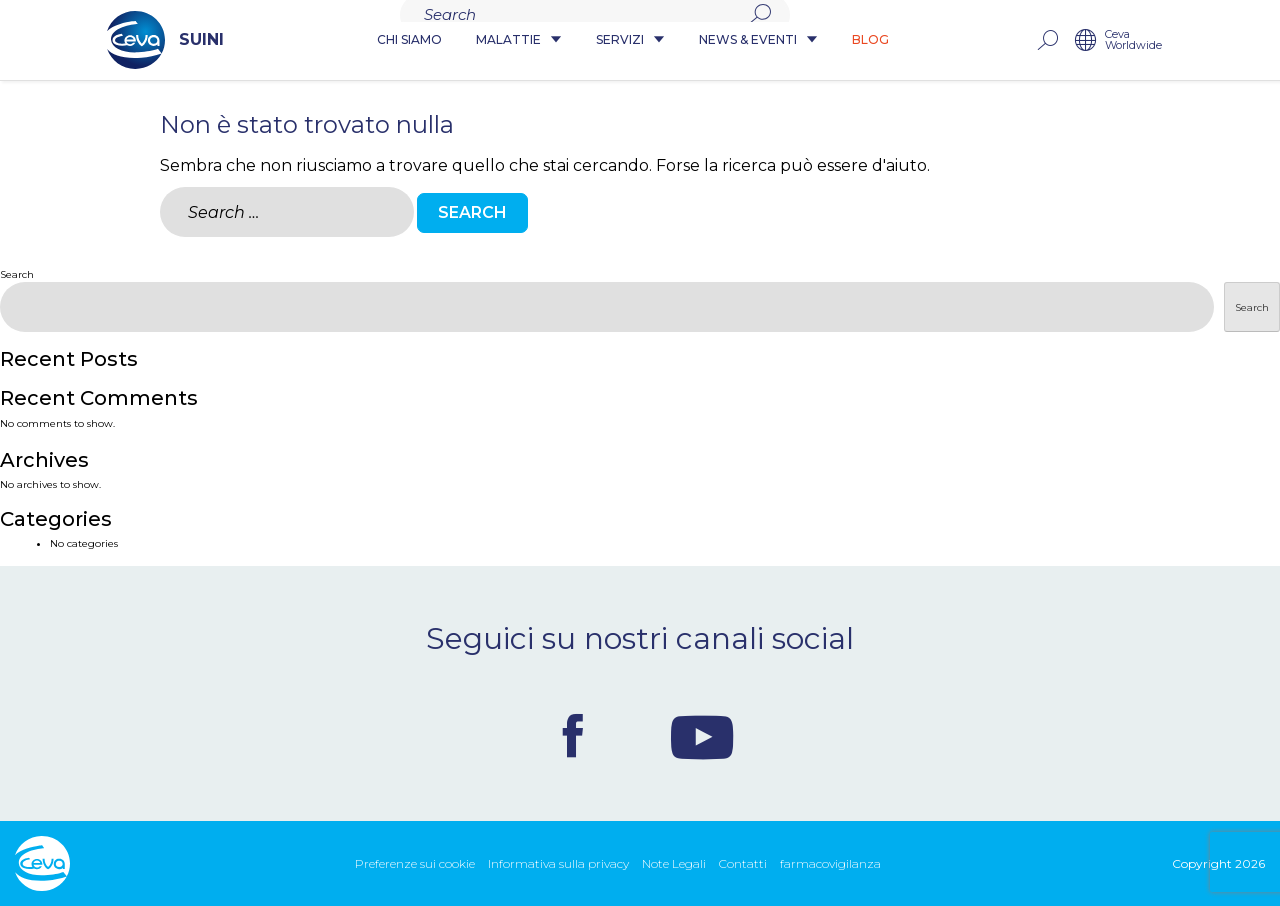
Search (17, 274)
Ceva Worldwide (1225, 40)
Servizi (630, 40)
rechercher (1139, 40)
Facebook (573, 736)
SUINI (73, 40)
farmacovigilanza (830, 863)
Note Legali (674, 863)
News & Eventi (758, 40)
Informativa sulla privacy (558, 863)
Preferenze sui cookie (415, 863)
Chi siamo (409, 40)
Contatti (743, 863)
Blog (870, 40)
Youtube (702, 736)
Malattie (519, 40)
